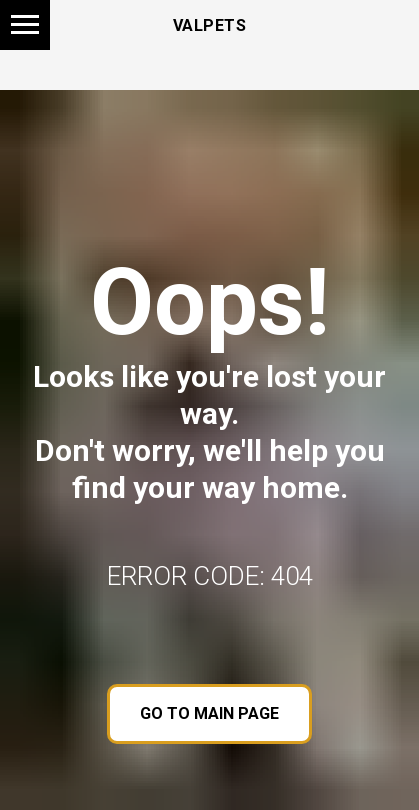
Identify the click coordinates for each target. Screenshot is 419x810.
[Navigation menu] (25, 25)
